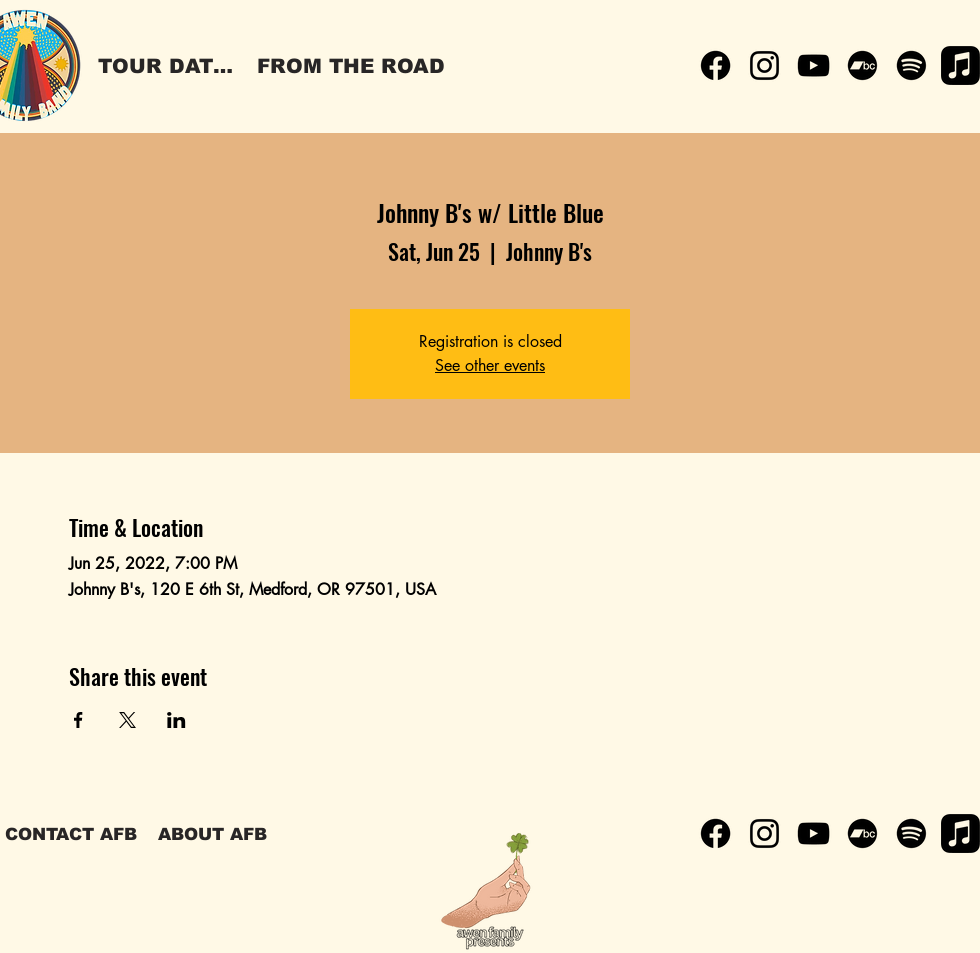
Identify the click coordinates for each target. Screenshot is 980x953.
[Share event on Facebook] (78, 720)
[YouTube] (813, 65)
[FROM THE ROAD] (351, 66)
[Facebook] (715, 65)
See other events (490, 365)
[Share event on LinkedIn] (176, 720)
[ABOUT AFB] (212, 834)
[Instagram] (764, 65)
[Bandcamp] (862, 65)
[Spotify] (911, 65)
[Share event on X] (127, 720)
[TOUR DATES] (169, 66)
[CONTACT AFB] (71, 834)
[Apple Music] (960, 65)
